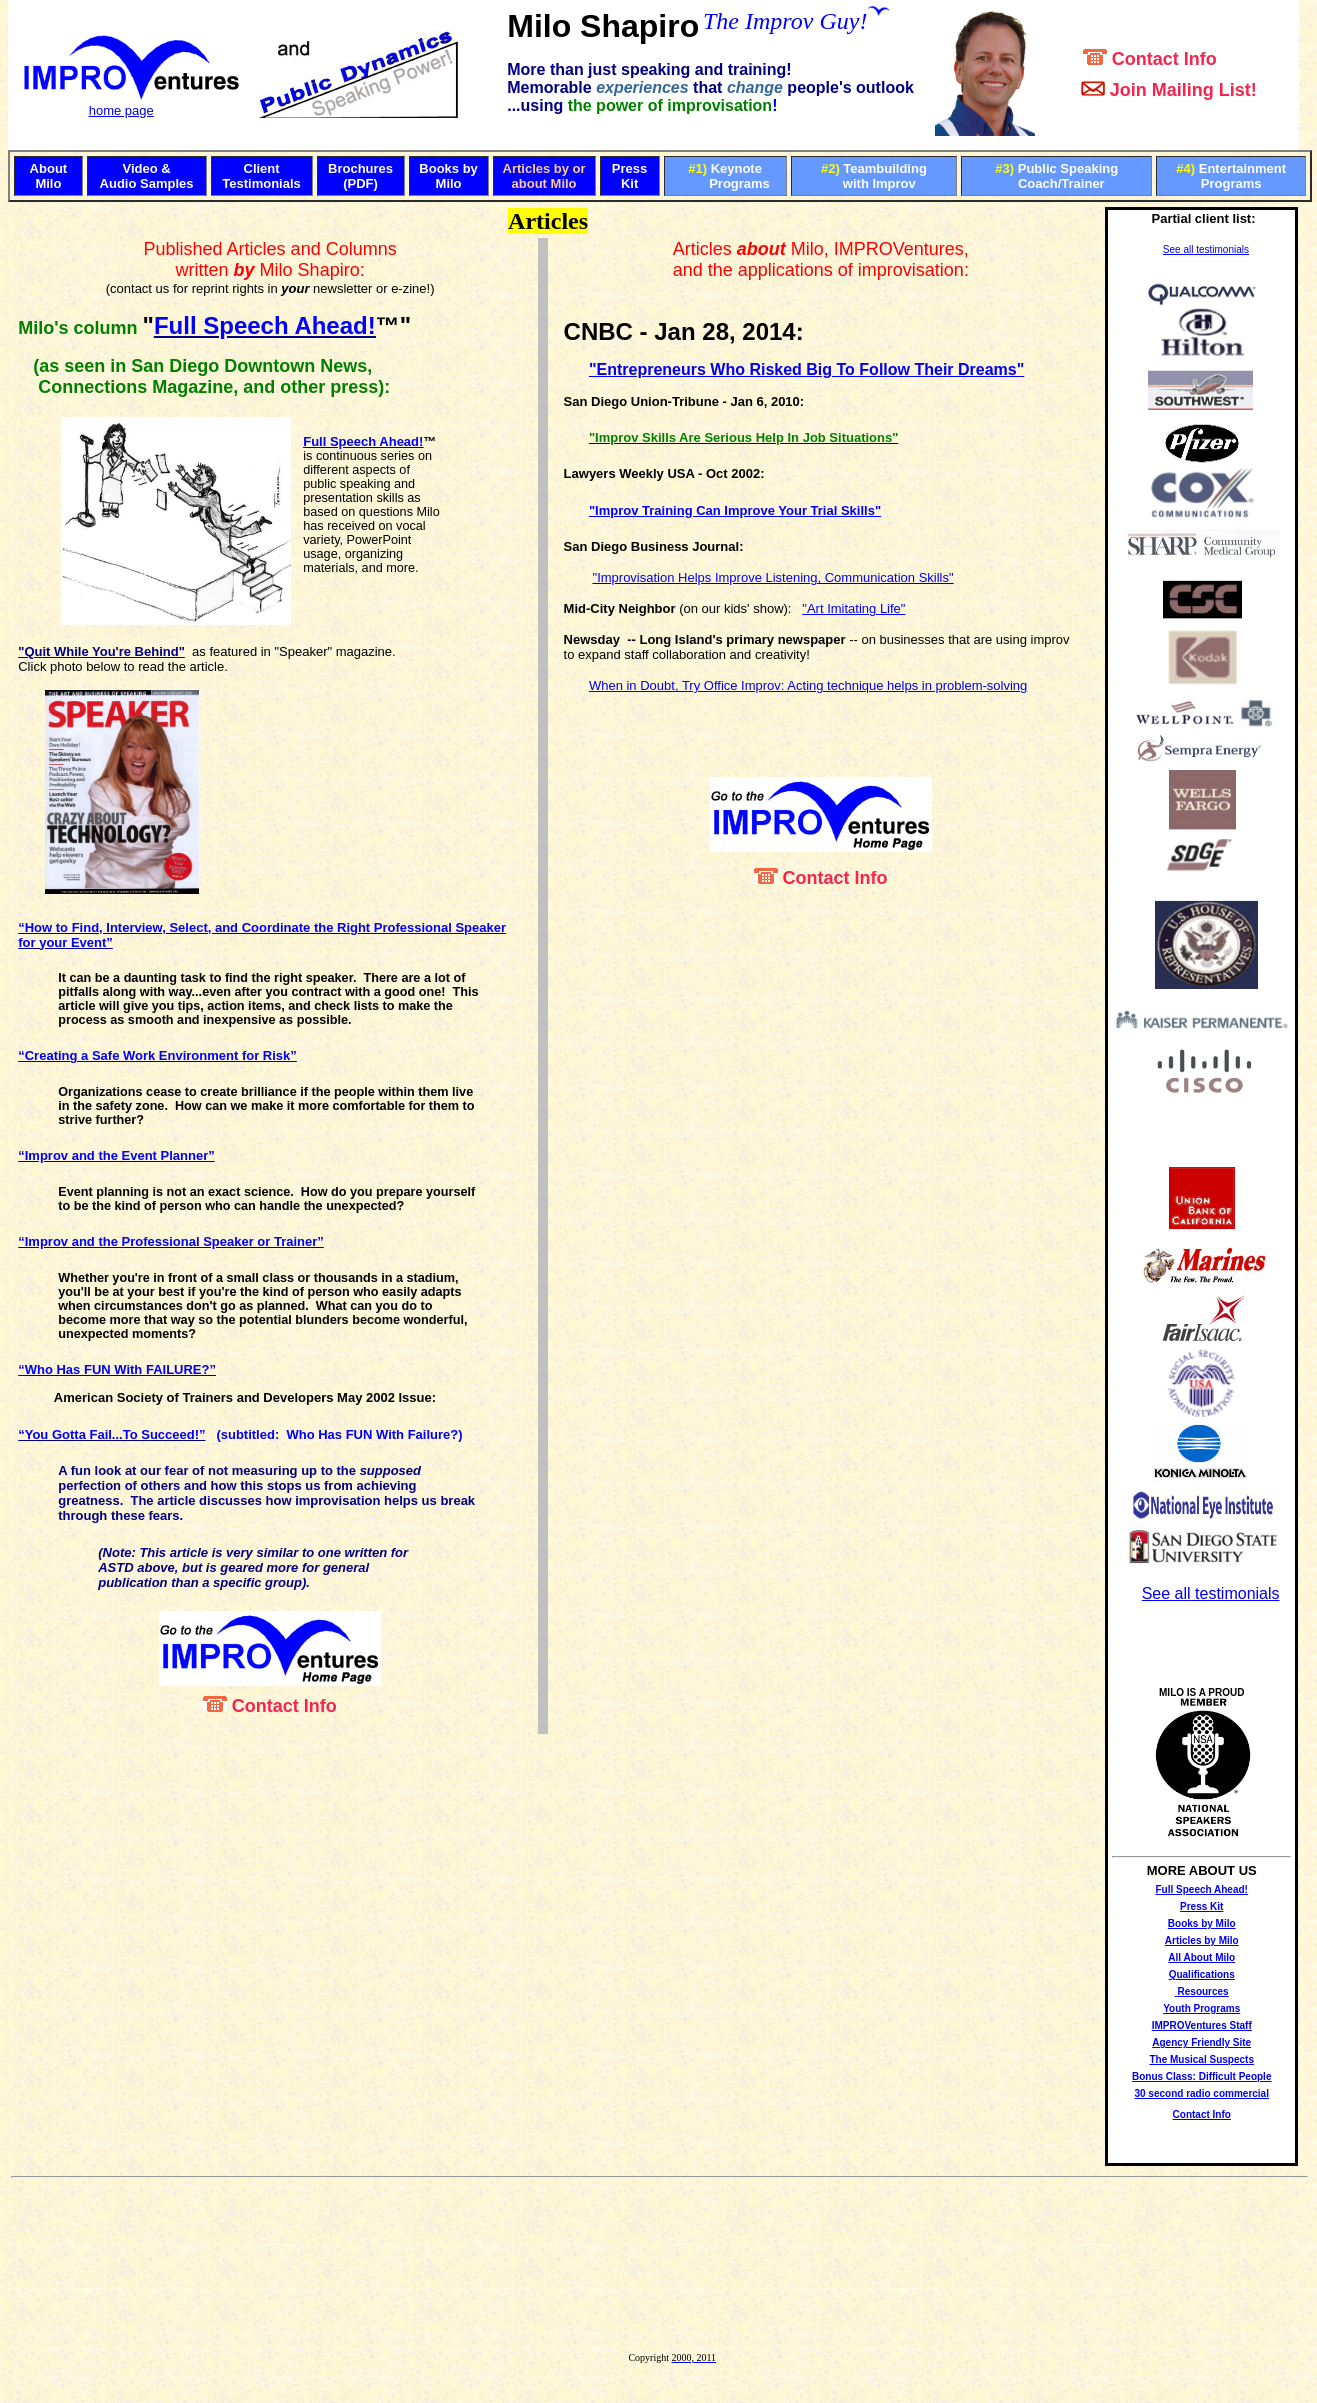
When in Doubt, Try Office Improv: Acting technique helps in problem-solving (808, 685)
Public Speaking (1068, 168)
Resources (1203, 1991)
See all (1178, 249)
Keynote (736, 168)
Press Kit (1201, 1906)
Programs (739, 183)
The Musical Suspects (1201, 2059)
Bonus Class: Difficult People (1201, 2076)
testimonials (1221, 249)
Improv (893, 183)
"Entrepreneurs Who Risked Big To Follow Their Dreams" (806, 369)
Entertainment (1242, 168)
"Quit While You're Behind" (101, 651)
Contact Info (1202, 2114)
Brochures (360, 168)
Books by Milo (1202, 1923)
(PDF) (360, 183)
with (856, 183)
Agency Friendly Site (1201, 2042)
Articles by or (544, 168)
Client (262, 168)
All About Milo (1201, 1957)
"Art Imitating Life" (853, 608)
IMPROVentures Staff (1202, 2025)
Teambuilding (885, 168)
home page (121, 110)
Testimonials (261, 183)
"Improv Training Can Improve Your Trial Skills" (735, 510)
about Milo (544, 183)
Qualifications (1202, 1974)
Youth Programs (1201, 2008)
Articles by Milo (1202, 1940)
